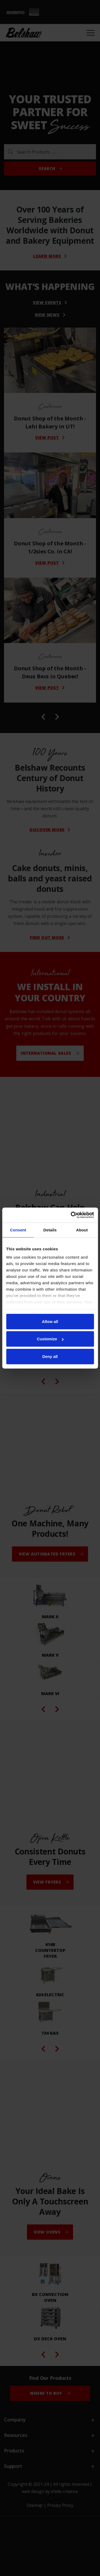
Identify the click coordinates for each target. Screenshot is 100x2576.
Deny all (50, 1356)
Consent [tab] (18, 1229)
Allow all (50, 1321)
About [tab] (82, 1229)
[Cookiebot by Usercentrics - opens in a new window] (71, 1215)
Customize (50, 1339)
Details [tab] (50, 1229)
